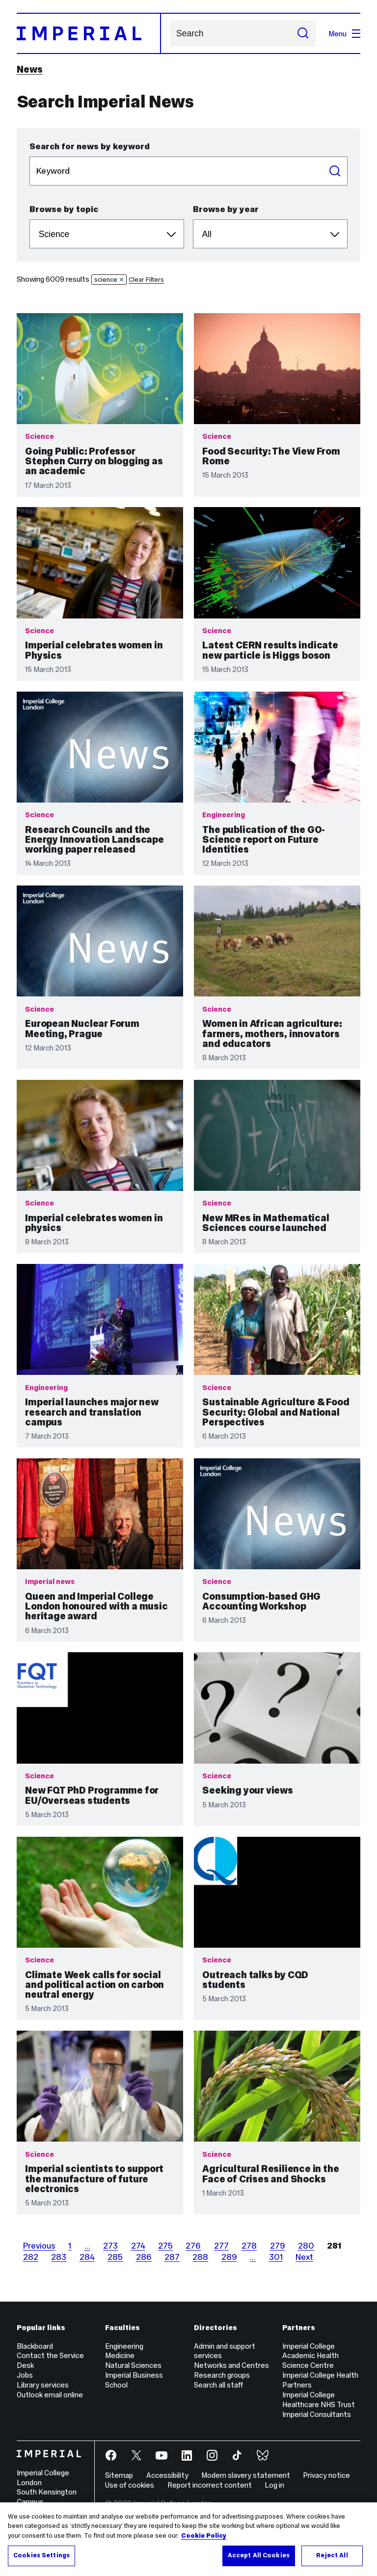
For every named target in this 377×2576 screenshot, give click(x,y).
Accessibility (167, 2475)
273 (110, 2245)
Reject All (332, 2555)
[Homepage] (89, 33)
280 (306, 2245)
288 (200, 2257)
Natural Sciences (133, 2365)
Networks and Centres (231, 2365)
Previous (39, 2245)
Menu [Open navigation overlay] (344, 33)
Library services (43, 2384)
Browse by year (226, 209)
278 (249, 2245)
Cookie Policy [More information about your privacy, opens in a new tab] (203, 2536)
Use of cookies (129, 2485)
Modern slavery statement (245, 2475)
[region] (188, 2539)
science (109, 279)
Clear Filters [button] (146, 279)
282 (30, 2257)
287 (172, 2257)
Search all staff (218, 2384)
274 (138, 2245)
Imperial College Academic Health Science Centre (310, 2355)
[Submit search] (303, 34)
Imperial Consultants (316, 2414)
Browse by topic (63, 209)
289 (229, 2257)
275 (165, 2245)
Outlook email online (50, 2394)
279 (277, 2245)
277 (221, 2245)
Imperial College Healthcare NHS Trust (318, 2399)
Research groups (222, 2375)
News (30, 69)
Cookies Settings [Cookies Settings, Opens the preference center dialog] (41, 2555)
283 (58, 2257)
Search (169, 33)
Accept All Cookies (259, 2555)
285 (115, 2257)
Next (304, 2257)
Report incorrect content (209, 2485)
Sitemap (119, 2475)
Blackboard (35, 2346)
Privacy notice (326, 2475)
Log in (274, 2485)
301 (276, 2257)
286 (144, 2257)
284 (87, 2257)
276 (193, 2245)
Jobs (25, 2375)
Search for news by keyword (89, 146)
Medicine (120, 2355)
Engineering (124, 2346)
